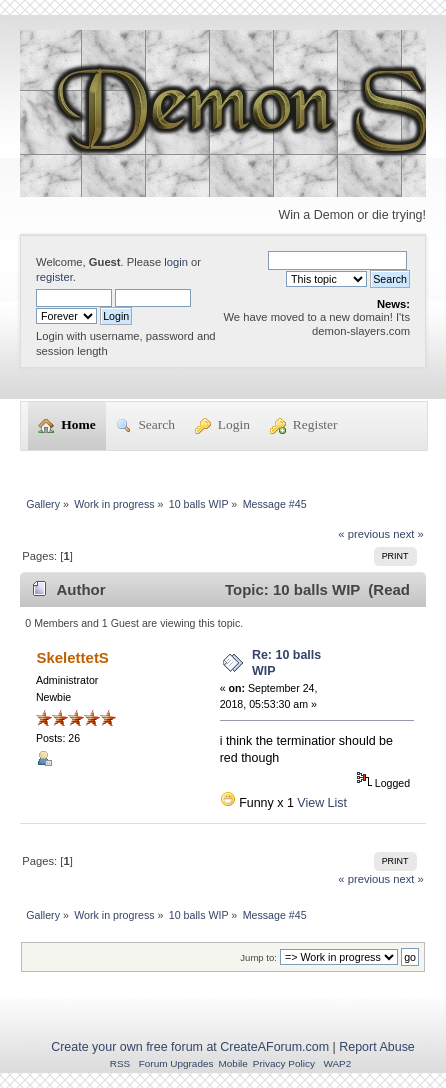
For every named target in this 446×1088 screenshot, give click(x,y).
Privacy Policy (284, 1063)
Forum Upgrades (176, 1063)
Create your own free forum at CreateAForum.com (190, 1047)
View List (322, 803)
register (54, 277)
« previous (364, 534)
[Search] (337, 260)
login (176, 262)
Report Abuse (377, 1047)
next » (408, 534)
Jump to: (258, 957)
